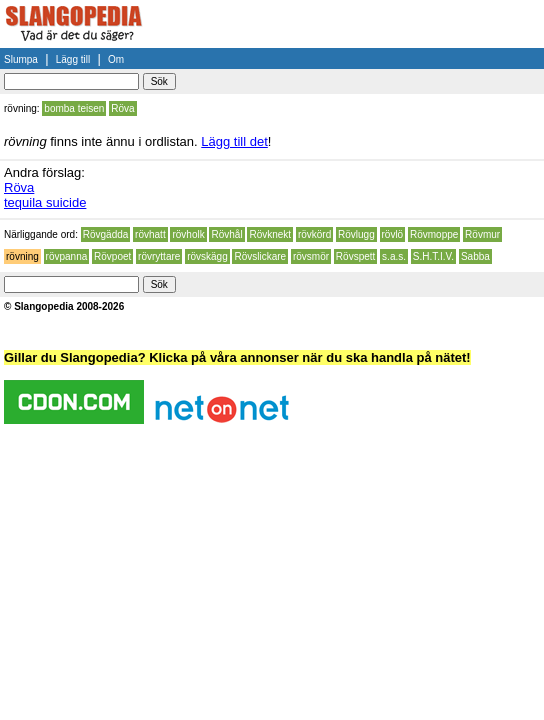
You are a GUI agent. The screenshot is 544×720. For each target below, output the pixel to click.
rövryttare (159, 256)
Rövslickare (260, 256)
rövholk (188, 234)
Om (116, 59)
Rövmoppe (434, 234)
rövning (22, 256)
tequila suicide (45, 202)
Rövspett (355, 256)
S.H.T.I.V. (433, 256)
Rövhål (226, 234)
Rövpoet (112, 256)
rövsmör (311, 256)
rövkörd (314, 234)
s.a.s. (394, 256)
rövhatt (150, 234)
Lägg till (73, 59)
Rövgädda (106, 234)
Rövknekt (270, 234)
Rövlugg (356, 234)
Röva (122, 108)
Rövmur (482, 234)
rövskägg (207, 256)
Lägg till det (234, 141)
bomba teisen (74, 108)
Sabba (475, 256)
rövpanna (67, 256)
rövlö (393, 234)
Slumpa (21, 59)
